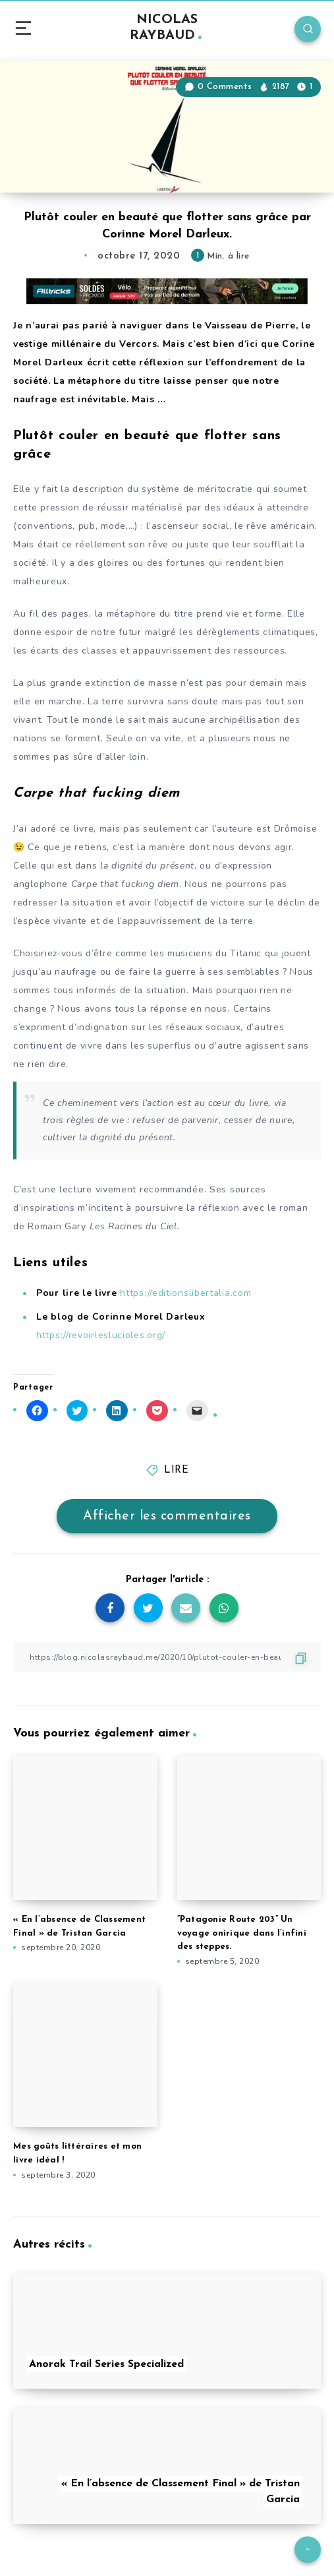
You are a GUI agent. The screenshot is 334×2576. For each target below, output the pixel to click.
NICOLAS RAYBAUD (166, 27)
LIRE (176, 1470)
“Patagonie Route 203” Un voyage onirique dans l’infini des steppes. (241, 1933)
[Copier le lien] (167, 1657)
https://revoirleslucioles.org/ (100, 1335)
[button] (167, 127)
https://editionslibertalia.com (184, 1293)
